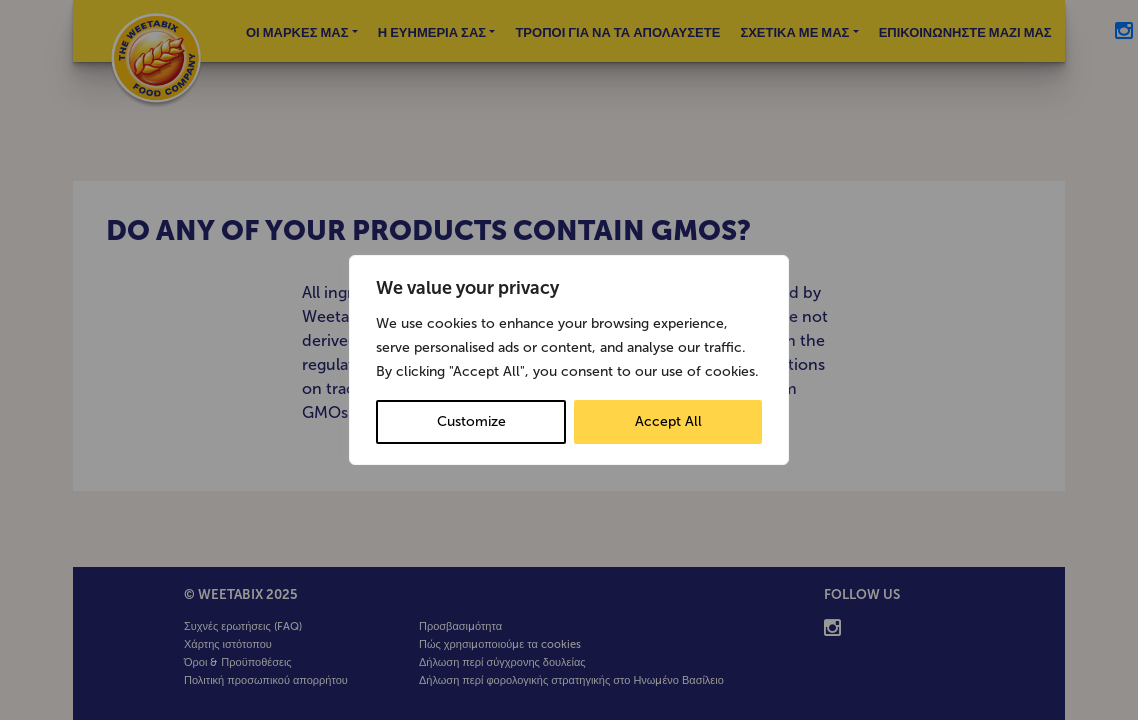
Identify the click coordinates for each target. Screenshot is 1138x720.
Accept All (668, 421)
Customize (471, 421)
